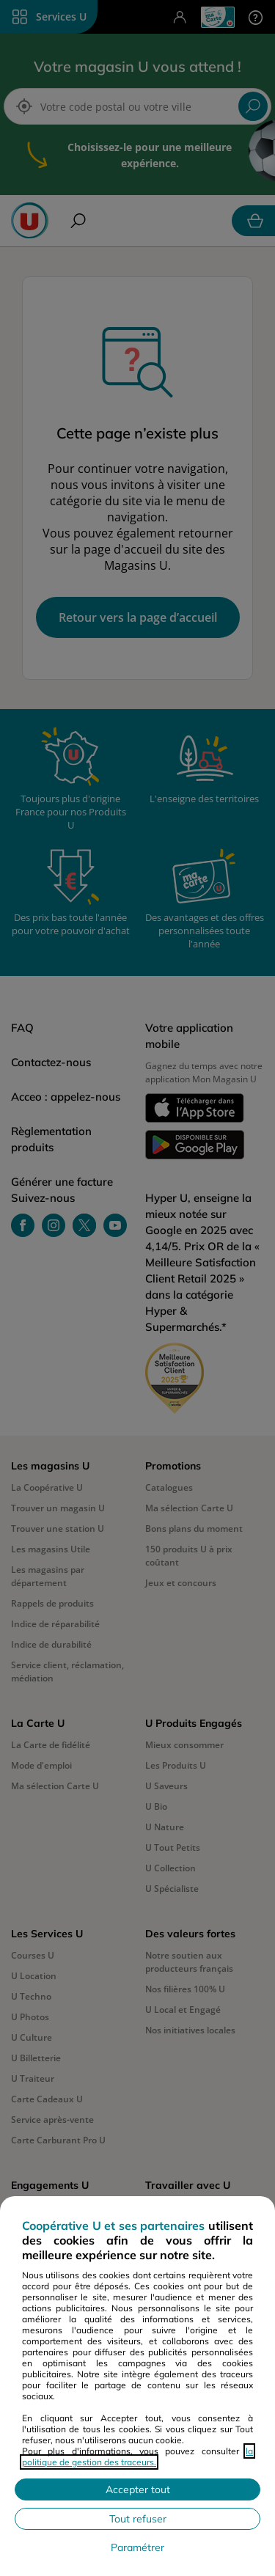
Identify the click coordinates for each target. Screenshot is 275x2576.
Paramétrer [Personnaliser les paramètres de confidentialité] (137, 2547)
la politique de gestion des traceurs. (137, 2456)
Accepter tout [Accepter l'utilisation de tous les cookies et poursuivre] (138, 2489)
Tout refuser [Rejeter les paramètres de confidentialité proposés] (137, 2518)
